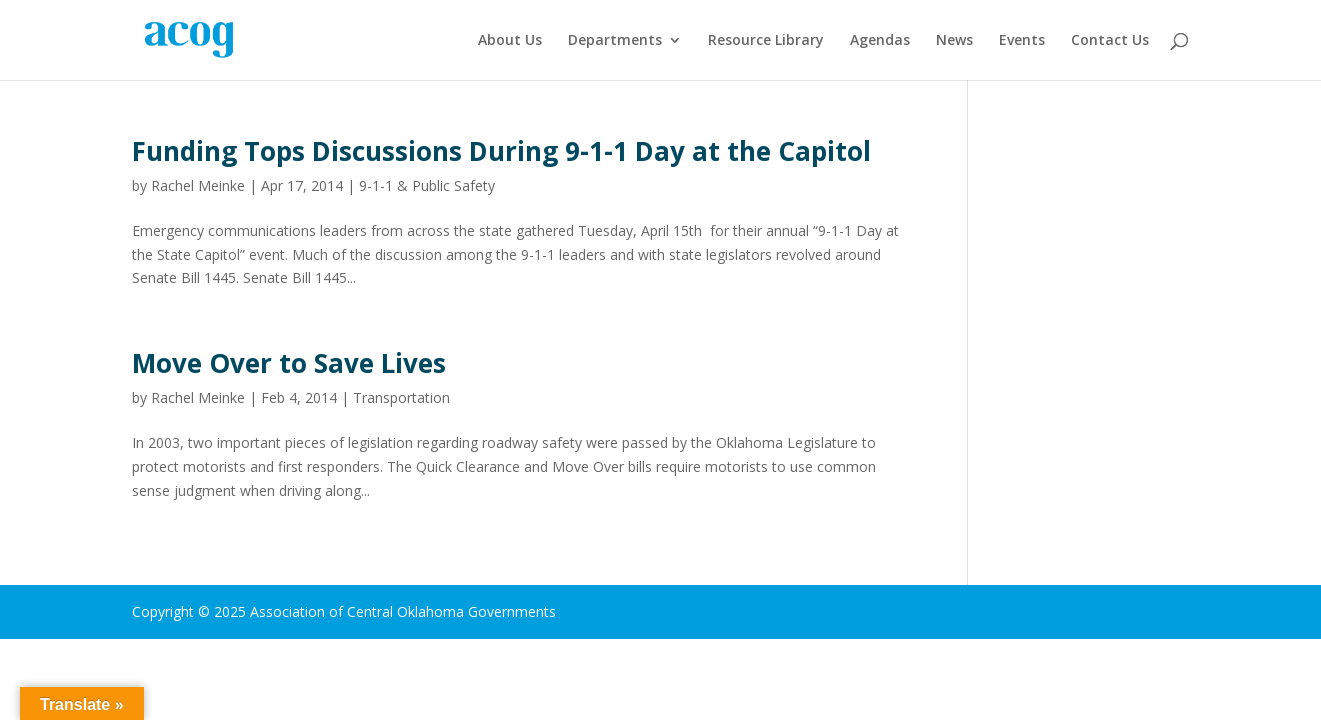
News (954, 41)
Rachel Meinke (198, 185)
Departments (615, 41)
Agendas (880, 41)
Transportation (401, 397)
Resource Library (766, 41)
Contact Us (1110, 41)
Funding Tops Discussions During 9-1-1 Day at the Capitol (501, 151)
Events (1022, 41)
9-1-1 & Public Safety (427, 185)
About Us (510, 41)
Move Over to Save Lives (289, 363)
